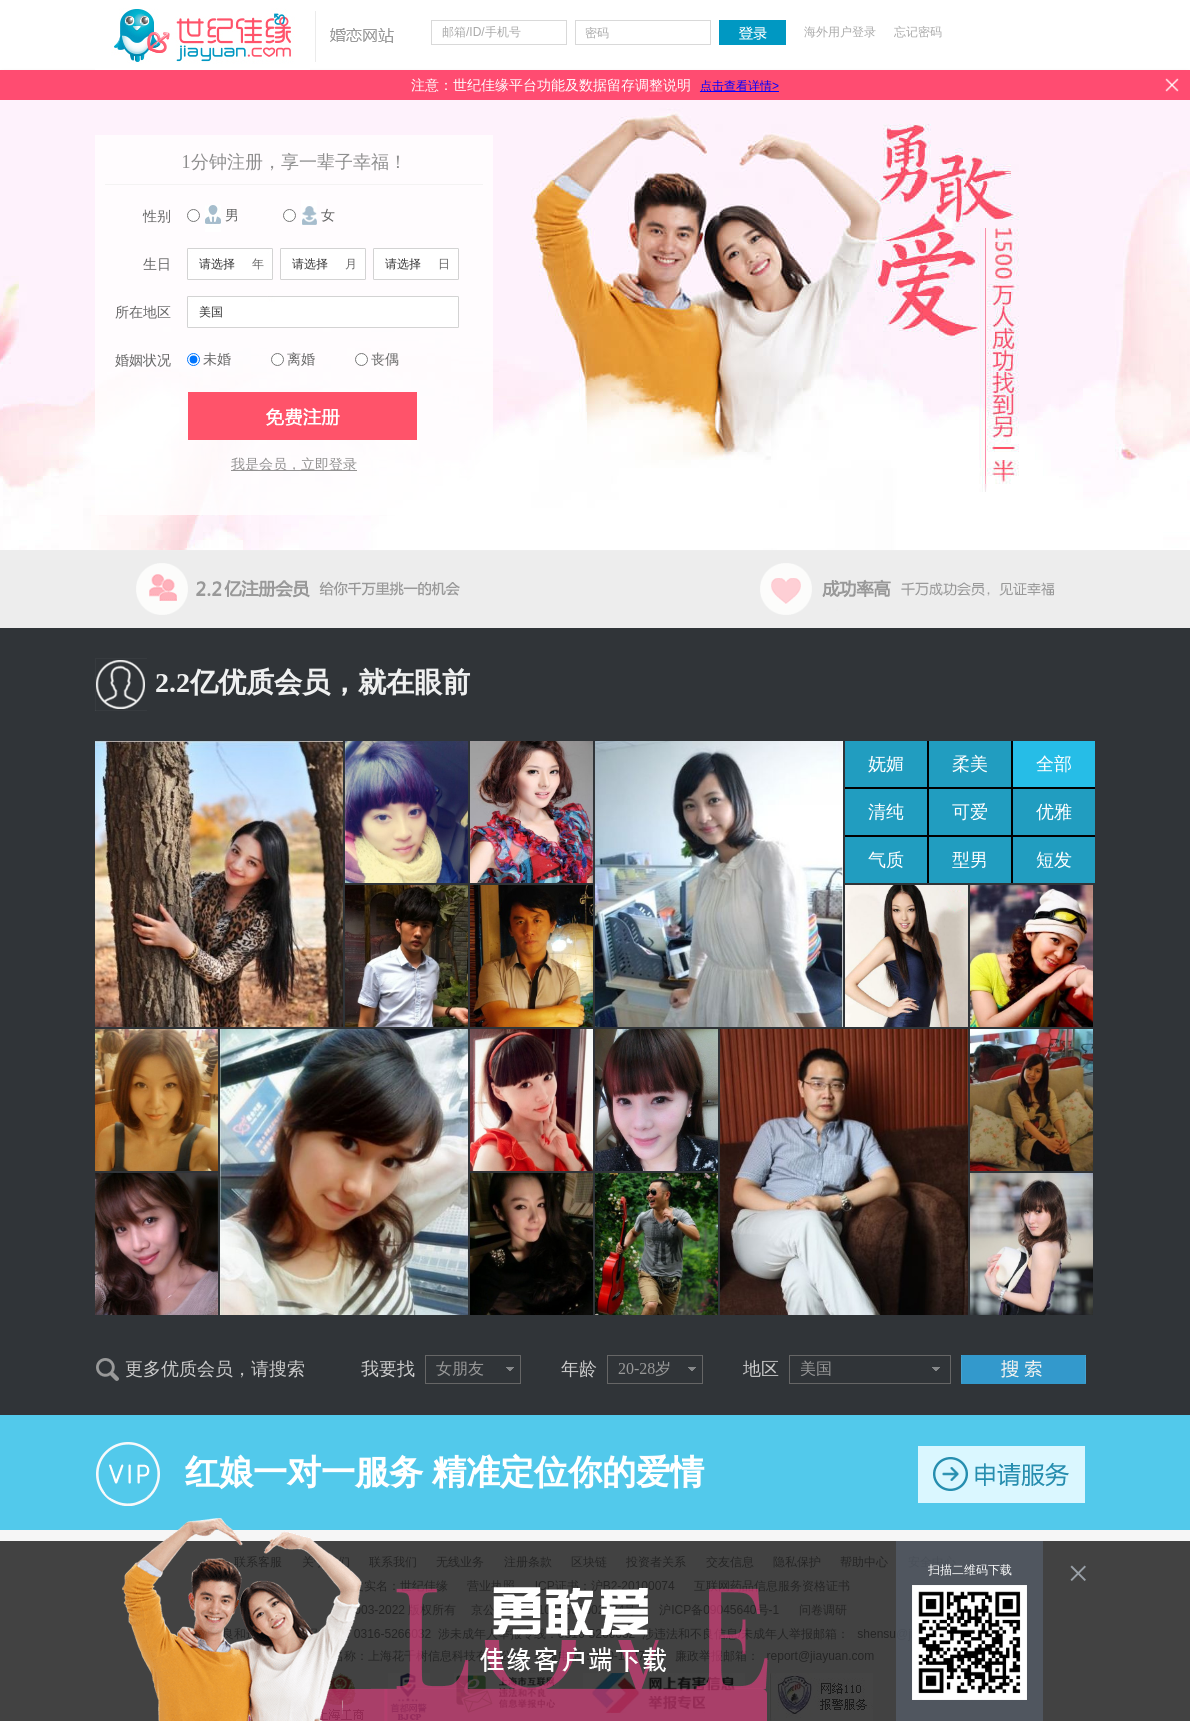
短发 (1054, 860)
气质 (886, 860)
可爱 (970, 812)
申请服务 (1001, 1474)
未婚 (217, 359)
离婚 (301, 359)
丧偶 (385, 359)
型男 (970, 860)
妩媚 (886, 764)
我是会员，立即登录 (294, 464)
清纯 (886, 812)
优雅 (1054, 812)
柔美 (970, 764)
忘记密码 (918, 32)
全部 (1054, 764)
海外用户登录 (840, 32)
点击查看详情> (739, 86)
